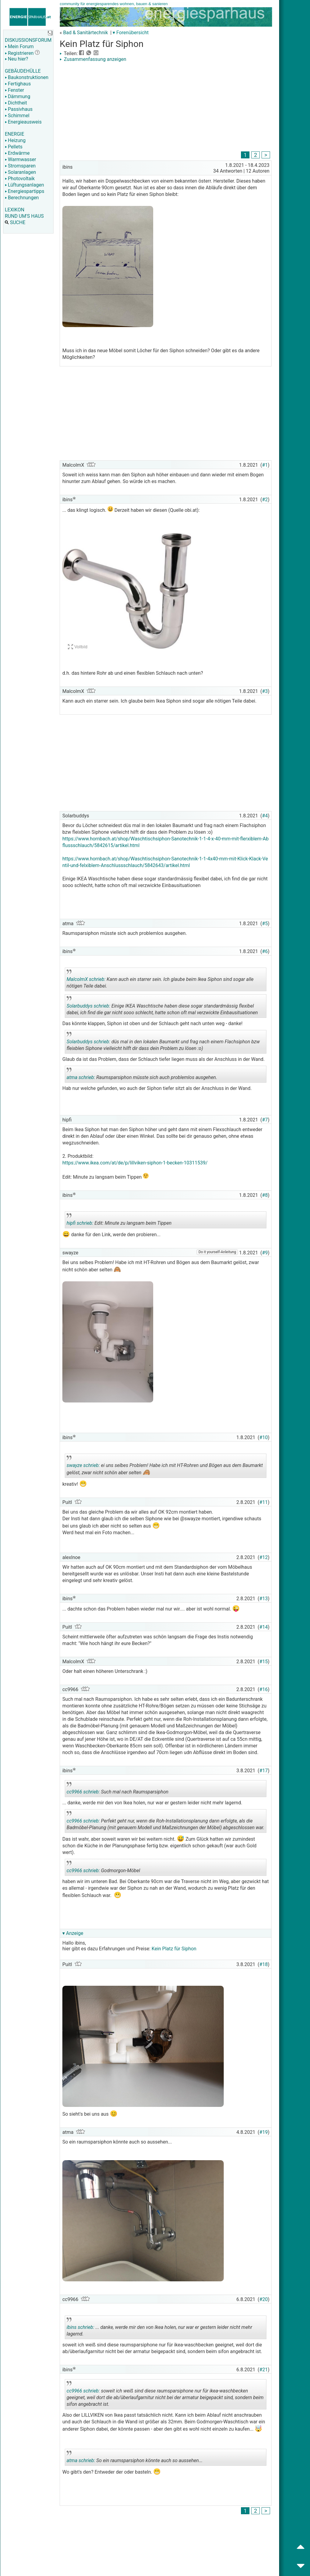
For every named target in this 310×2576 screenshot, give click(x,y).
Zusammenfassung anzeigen (93, 59)
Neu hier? (16, 59)
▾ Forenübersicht (131, 32)
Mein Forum (19, 46)
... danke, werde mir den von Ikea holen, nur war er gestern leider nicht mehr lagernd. (159, 2328)
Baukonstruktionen (26, 77)
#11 (263, 1502)
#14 (263, 1627)
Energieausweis (23, 122)
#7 (265, 1120)
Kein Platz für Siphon (174, 1949)
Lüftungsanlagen (24, 185)
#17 (263, 1770)
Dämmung (17, 96)
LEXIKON (14, 210)
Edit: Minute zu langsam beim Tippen (119, 1220)
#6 (265, 951)
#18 (263, 1964)
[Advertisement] (166, 107)
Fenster (14, 90)
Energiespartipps (24, 191)
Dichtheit (16, 103)
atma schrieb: (81, 1077)
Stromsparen (20, 166)
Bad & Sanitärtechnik (85, 32)
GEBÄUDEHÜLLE (23, 71)
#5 (265, 923)
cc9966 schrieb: (83, 1792)
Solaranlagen (20, 172)
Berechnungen (22, 197)
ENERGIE (14, 134)
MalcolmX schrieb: (86, 979)
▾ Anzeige (72, 1933)
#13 (263, 1598)
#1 (265, 465)
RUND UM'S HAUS (24, 216)
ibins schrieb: (80, 2327)
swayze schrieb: (83, 1465)
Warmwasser (20, 159)
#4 (265, 816)
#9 (265, 1253)
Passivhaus (18, 109)
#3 (265, 691)
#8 (265, 1195)
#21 (263, 2369)
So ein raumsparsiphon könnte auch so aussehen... (135, 2458)
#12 (263, 1557)
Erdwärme (17, 153)
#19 (263, 2132)
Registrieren (19, 53)
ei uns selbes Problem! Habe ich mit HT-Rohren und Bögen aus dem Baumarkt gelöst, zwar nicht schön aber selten (165, 1466)
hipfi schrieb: (80, 1223)
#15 (263, 1661)
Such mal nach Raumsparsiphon (117, 1789)
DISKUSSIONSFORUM (28, 40)
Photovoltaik (20, 178)
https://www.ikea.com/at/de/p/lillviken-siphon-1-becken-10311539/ (135, 1163)
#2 (265, 499)
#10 (263, 1437)
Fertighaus (18, 84)
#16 (263, 1689)
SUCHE (15, 222)
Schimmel (17, 115)
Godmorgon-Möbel (110, 1868)
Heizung (15, 140)
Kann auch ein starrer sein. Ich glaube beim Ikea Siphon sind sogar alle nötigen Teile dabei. (160, 980)
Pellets (13, 147)
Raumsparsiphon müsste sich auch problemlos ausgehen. (142, 1075)
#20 (263, 2299)
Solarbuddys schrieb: (88, 1006)
